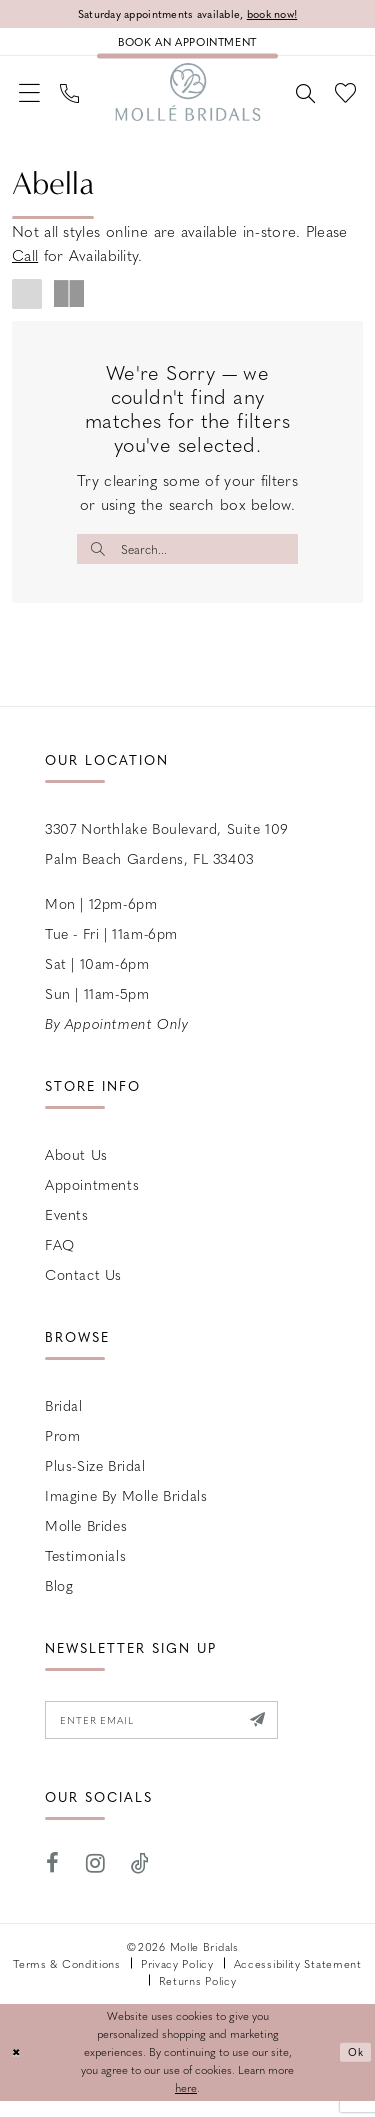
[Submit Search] (100, 558)
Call (25, 264)
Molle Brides (86, 1537)
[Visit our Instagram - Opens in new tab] (96, 1879)
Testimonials (85, 1567)
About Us (76, 1166)
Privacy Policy (177, 1979)
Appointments (92, 1196)
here (186, 2103)
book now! (283, 14)
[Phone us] (75, 99)
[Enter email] (173, 1734)
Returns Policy (198, 1996)
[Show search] (299, 99)
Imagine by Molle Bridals (126, 1507)
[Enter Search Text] (187, 558)
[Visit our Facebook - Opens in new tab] (53, 1879)
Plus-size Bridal (95, 1477)
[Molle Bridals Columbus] (187, 99)
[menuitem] (31, 99)
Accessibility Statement (298, 1979)
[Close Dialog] (17, 2068)
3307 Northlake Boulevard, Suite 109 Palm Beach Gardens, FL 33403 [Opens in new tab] (167, 855)
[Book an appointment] (187, 45)
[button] (31, 99)
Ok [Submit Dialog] (354, 2068)
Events (67, 1226)
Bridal (64, 1417)
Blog (59, 1597)
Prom (62, 1447)
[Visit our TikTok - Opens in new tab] (140, 1879)
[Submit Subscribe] (279, 1734)
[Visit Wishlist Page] (343, 99)
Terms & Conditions (67, 1979)
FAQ (60, 1256)
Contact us (83, 1286)
